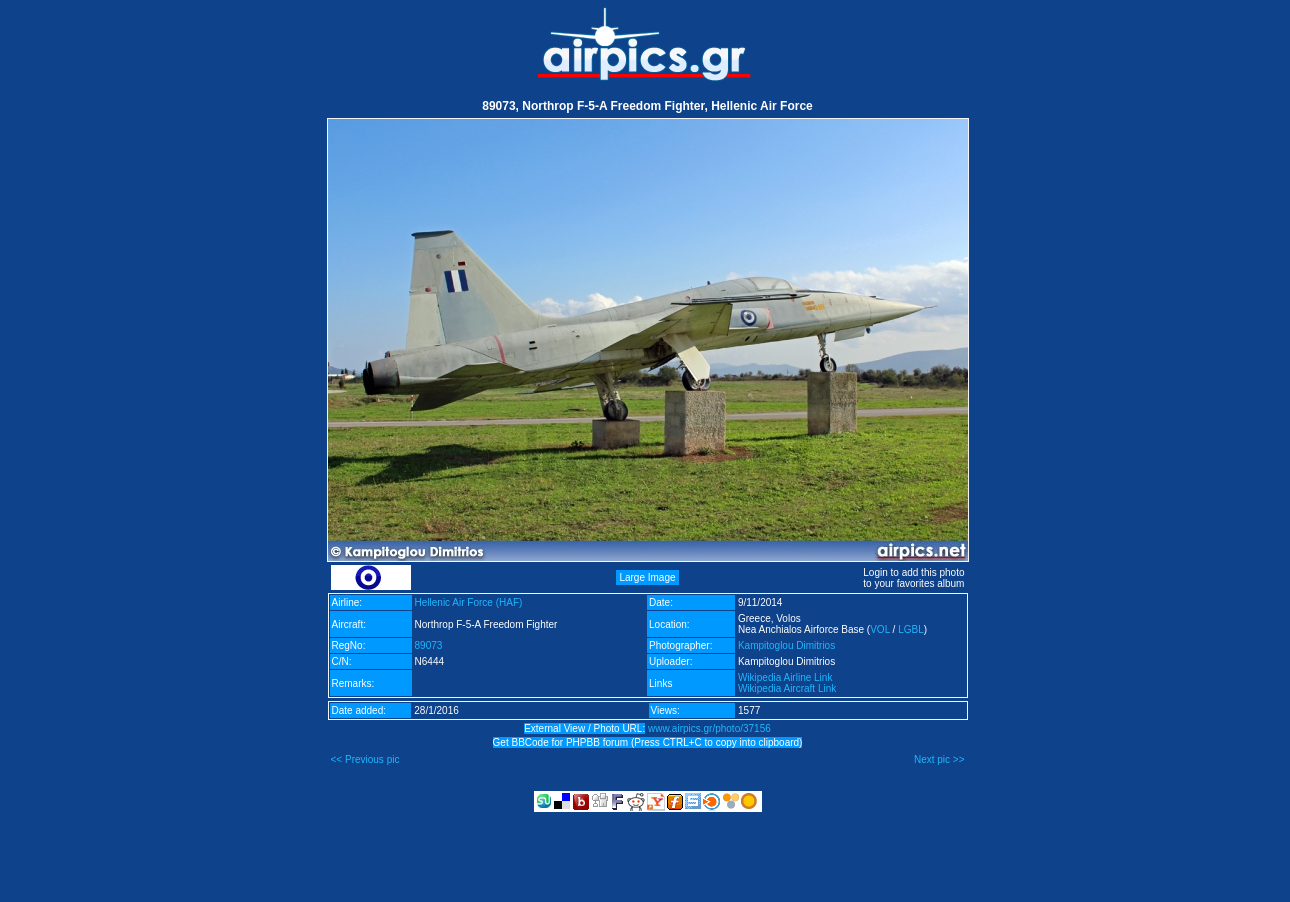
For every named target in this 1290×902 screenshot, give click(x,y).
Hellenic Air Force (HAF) (469, 602)
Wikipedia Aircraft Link (787, 688)
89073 (429, 645)
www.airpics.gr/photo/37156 (709, 728)
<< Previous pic (365, 759)
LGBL (911, 629)
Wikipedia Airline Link (785, 677)
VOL (880, 629)
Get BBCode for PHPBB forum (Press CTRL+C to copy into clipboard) (648, 742)
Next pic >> (939, 759)
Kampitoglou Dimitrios (786, 645)
